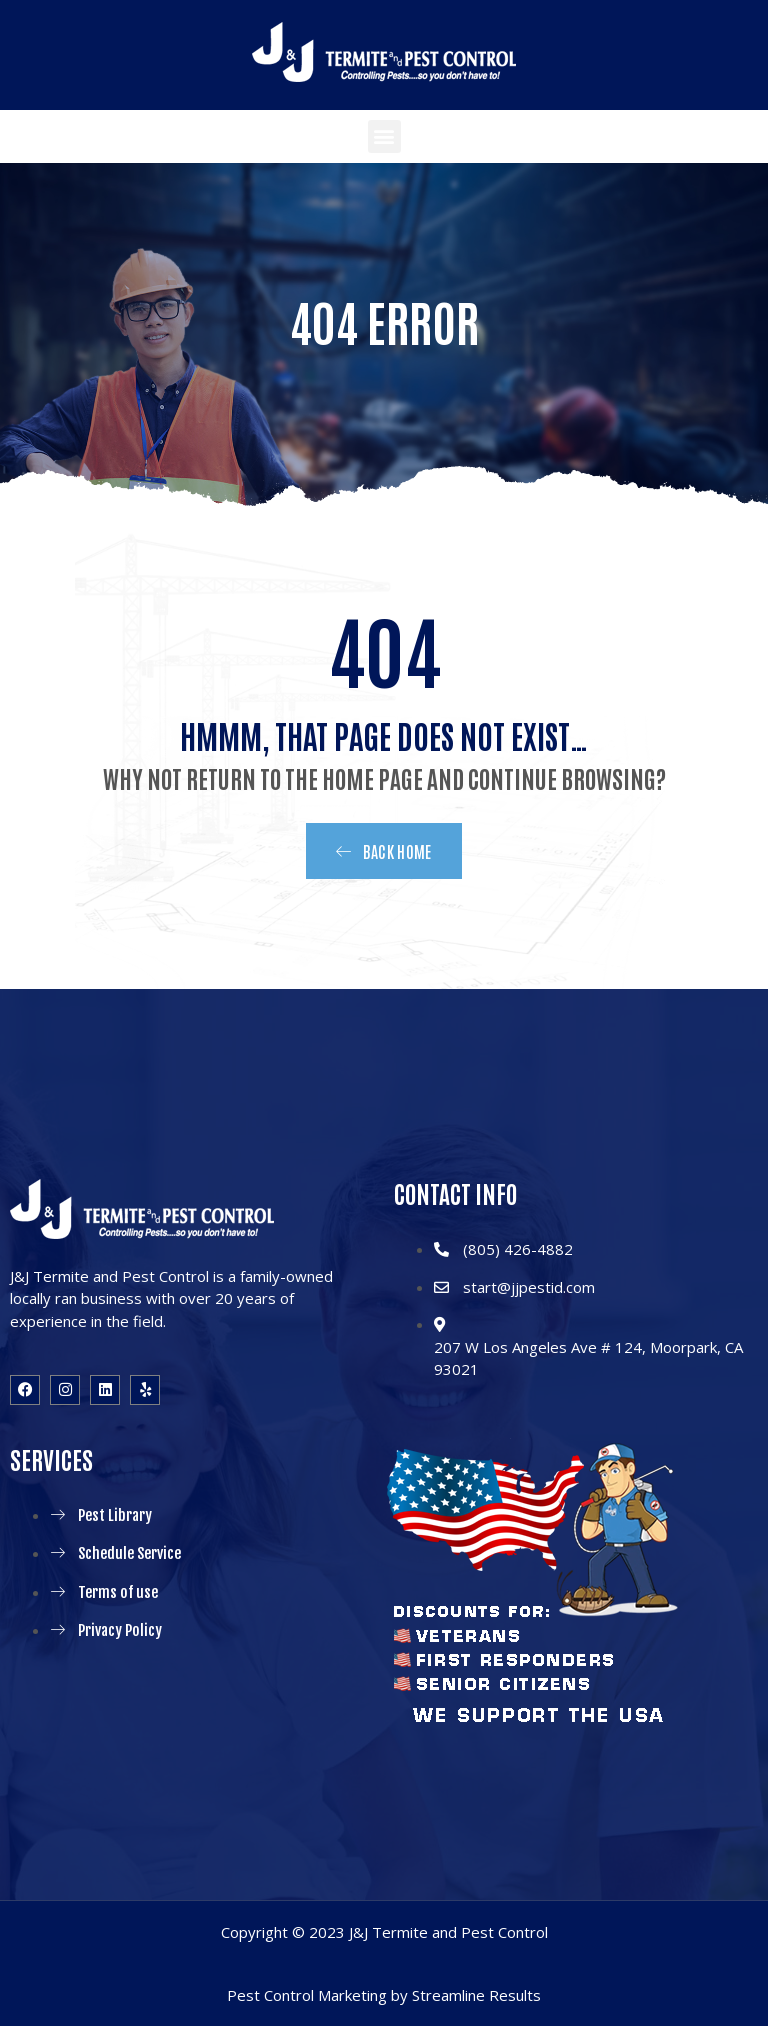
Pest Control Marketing (307, 1995)
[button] (384, 136)
